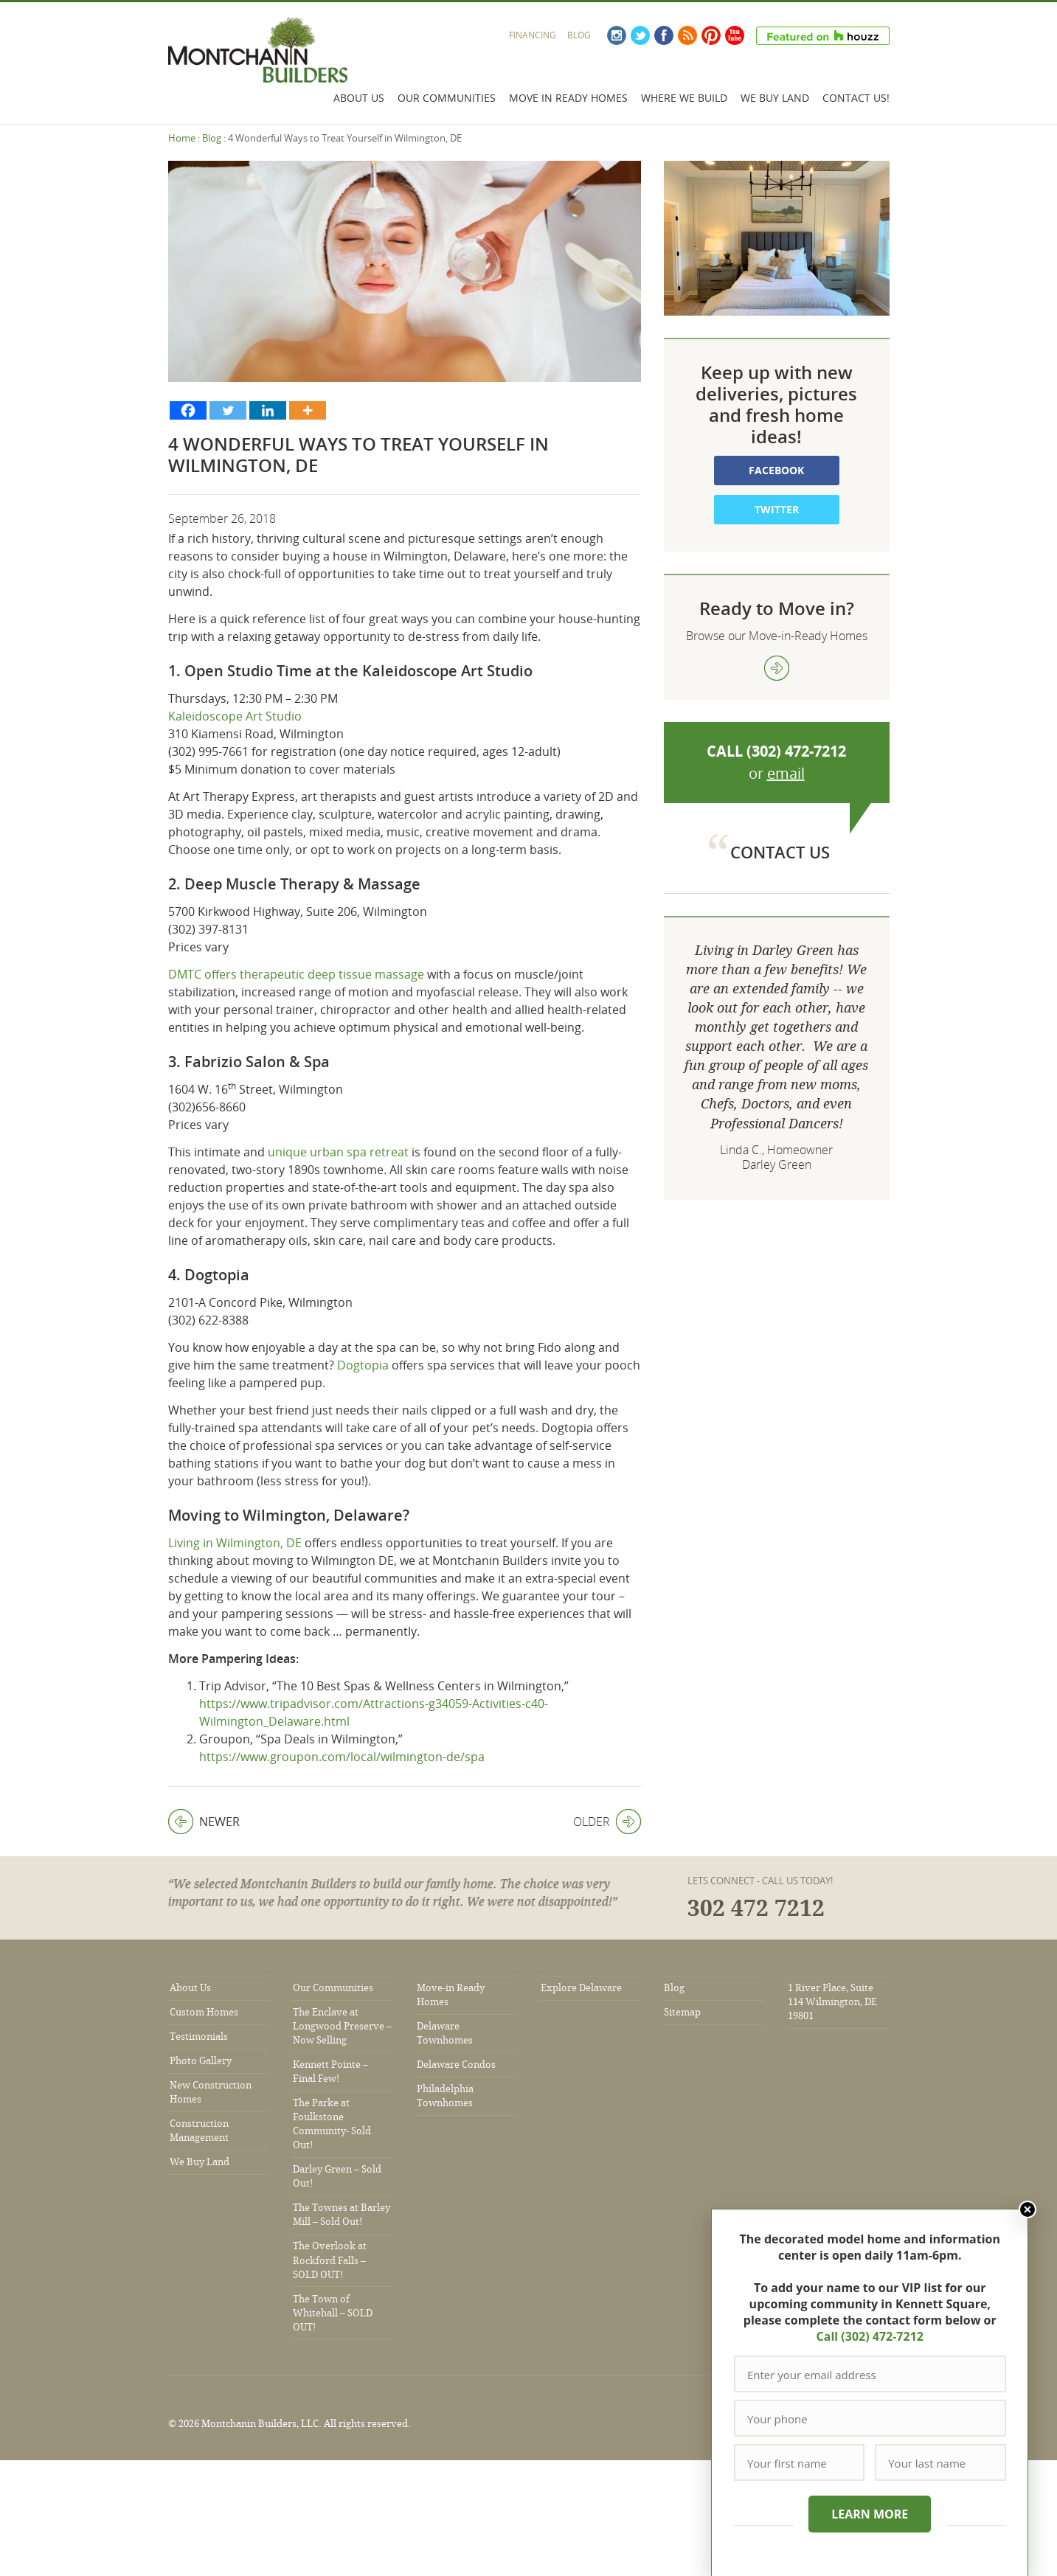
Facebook (663, 35)
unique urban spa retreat (338, 1152)
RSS (687, 35)
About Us (358, 98)
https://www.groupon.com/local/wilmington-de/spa (342, 1757)
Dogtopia (363, 1365)
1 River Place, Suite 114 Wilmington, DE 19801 (832, 2001)
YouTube (734, 35)
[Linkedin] (267, 410)
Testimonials (199, 2036)
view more (776, 668)
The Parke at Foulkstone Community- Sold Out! (332, 2123)
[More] (307, 410)
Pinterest (711, 35)
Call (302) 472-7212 (868, 2336)
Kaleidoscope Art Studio (235, 716)
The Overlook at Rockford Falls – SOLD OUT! (330, 2260)
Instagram (616, 35)
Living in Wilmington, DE (235, 1543)
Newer (204, 1821)
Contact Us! (856, 98)
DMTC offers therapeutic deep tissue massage (296, 974)
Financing (532, 35)
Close (1026, 2209)
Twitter (640, 35)
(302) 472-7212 (796, 751)
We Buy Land (775, 98)
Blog (579, 35)
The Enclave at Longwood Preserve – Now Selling (342, 2026)
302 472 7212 (756, 1908)
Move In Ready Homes (568, 98)
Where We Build (684, 98)
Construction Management (199, 2130)
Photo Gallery (201, 2060)
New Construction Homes (211, 2092)
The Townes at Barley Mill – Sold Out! (341, 2214)
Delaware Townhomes (445, 2033)
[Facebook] (188, 410)
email (786, 773)
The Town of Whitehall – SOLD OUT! (332, 2313)
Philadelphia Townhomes (445, 2095)
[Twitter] (227, 410)
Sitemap (682, 2012)
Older (607, 1821)
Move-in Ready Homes (451, 1994)
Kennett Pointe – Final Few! (330, 2071)
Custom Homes (204, 2012)
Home (181, 138)
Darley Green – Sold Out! (337, 2176)
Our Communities (447, 98)
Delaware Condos (456, 2064)
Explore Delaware (581, 1987)
